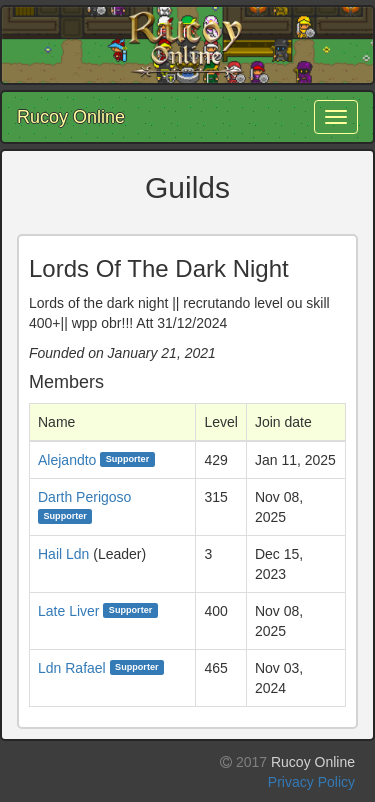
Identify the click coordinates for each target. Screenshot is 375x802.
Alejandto (67, 460)
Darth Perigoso (84, 497)
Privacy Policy (311, 782)
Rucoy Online (71, 117)
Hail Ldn (63, 554)
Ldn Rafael (72, 668)
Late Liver (68, 611)
